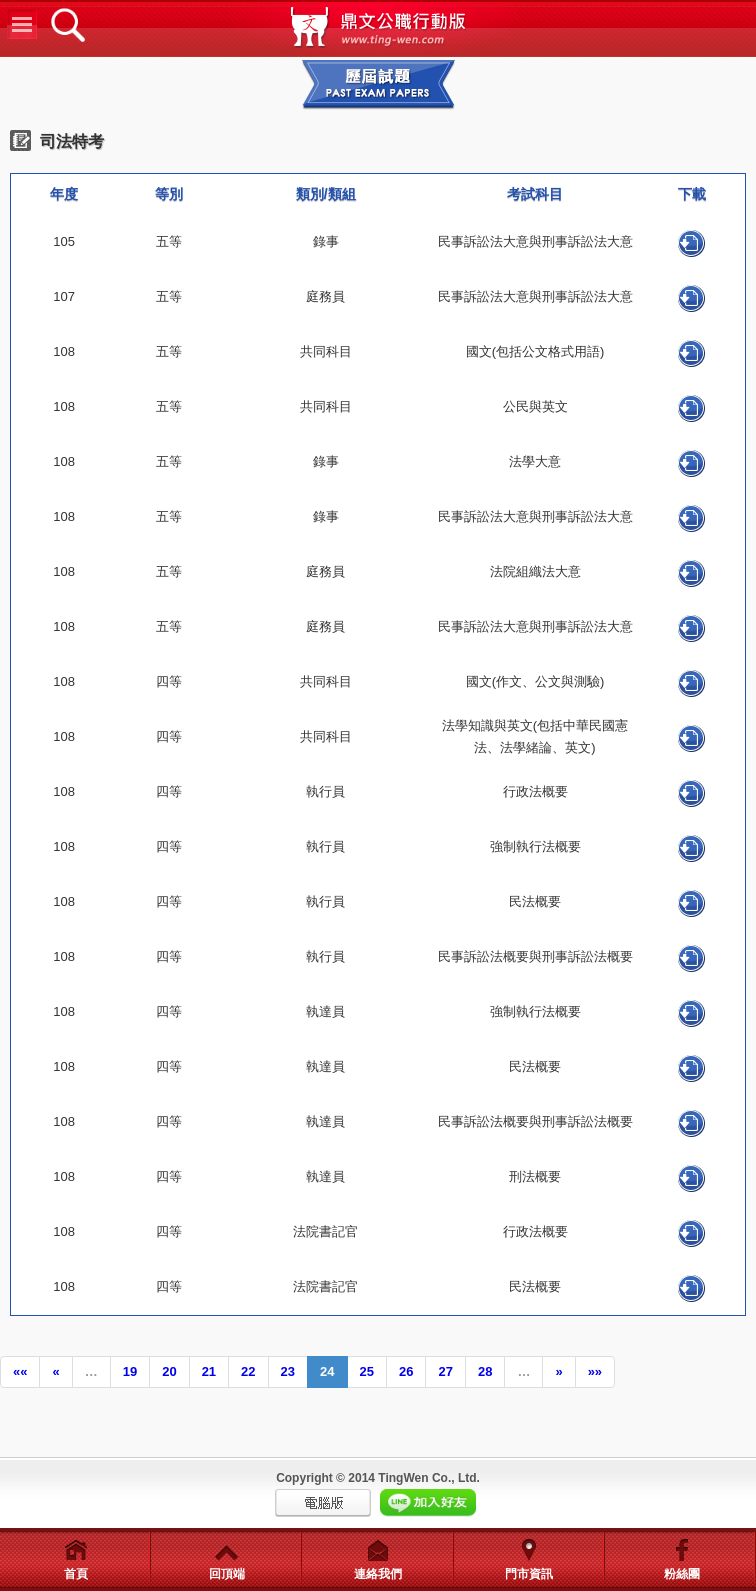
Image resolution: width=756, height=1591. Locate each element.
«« (20, 1371)
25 (367, 1371)
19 (130, 1371)
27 (445, 1371)
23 (288, 1371)
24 (327, 1371)
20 (169, 1371)
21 (209, 1371)
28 (485, 1371)
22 (248, 1371)
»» (595, 1371)
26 (406, 1371)
